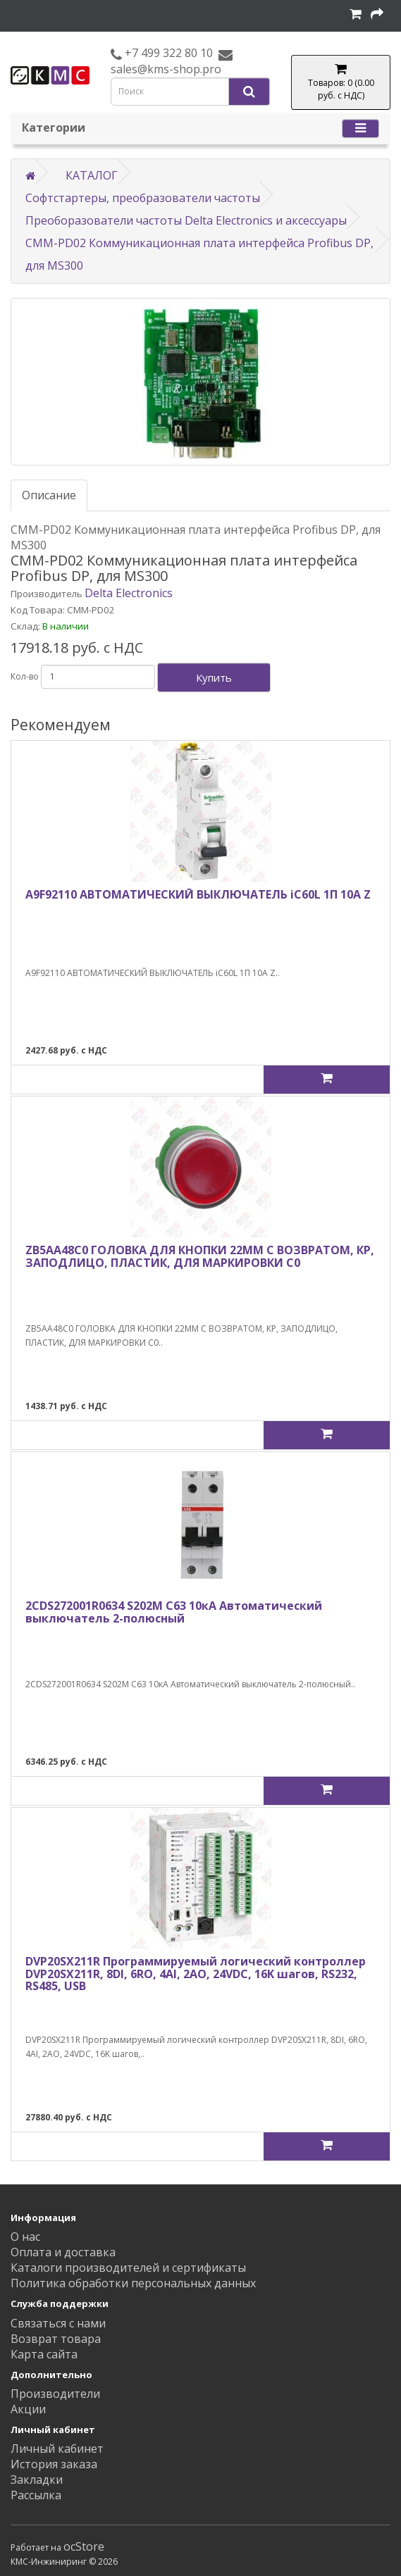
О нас (25, 2236)
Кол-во (25, 676)
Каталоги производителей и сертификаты (128, 2267)
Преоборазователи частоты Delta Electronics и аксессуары (186, 220)
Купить (214, 677)
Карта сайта (44, 2354)
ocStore (83, 2546)
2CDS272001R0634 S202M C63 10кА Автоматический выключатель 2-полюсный (173, 1612)
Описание (49, 495)
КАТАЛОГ (92, 175)
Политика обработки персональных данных (133, 2283)
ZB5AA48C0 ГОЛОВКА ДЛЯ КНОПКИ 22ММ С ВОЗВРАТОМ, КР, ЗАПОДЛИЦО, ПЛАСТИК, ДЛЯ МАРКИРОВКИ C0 (199, 1256)
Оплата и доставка (63, 2252)
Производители (55, 2393)
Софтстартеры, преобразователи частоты (142, 198)
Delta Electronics (129, 593)
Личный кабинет (57, 2448)
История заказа (54, 2464)
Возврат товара (56, 2338)
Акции (28, 2409)
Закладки (37, 2479)
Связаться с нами (58, 2323)
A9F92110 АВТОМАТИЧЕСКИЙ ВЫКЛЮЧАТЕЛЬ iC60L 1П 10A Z (198, 894)
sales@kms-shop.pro (166, 69)
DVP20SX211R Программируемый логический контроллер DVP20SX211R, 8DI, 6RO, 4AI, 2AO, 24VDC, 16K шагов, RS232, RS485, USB (195, 1973)
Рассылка (36, 2495)
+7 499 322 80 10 (167, 53)
